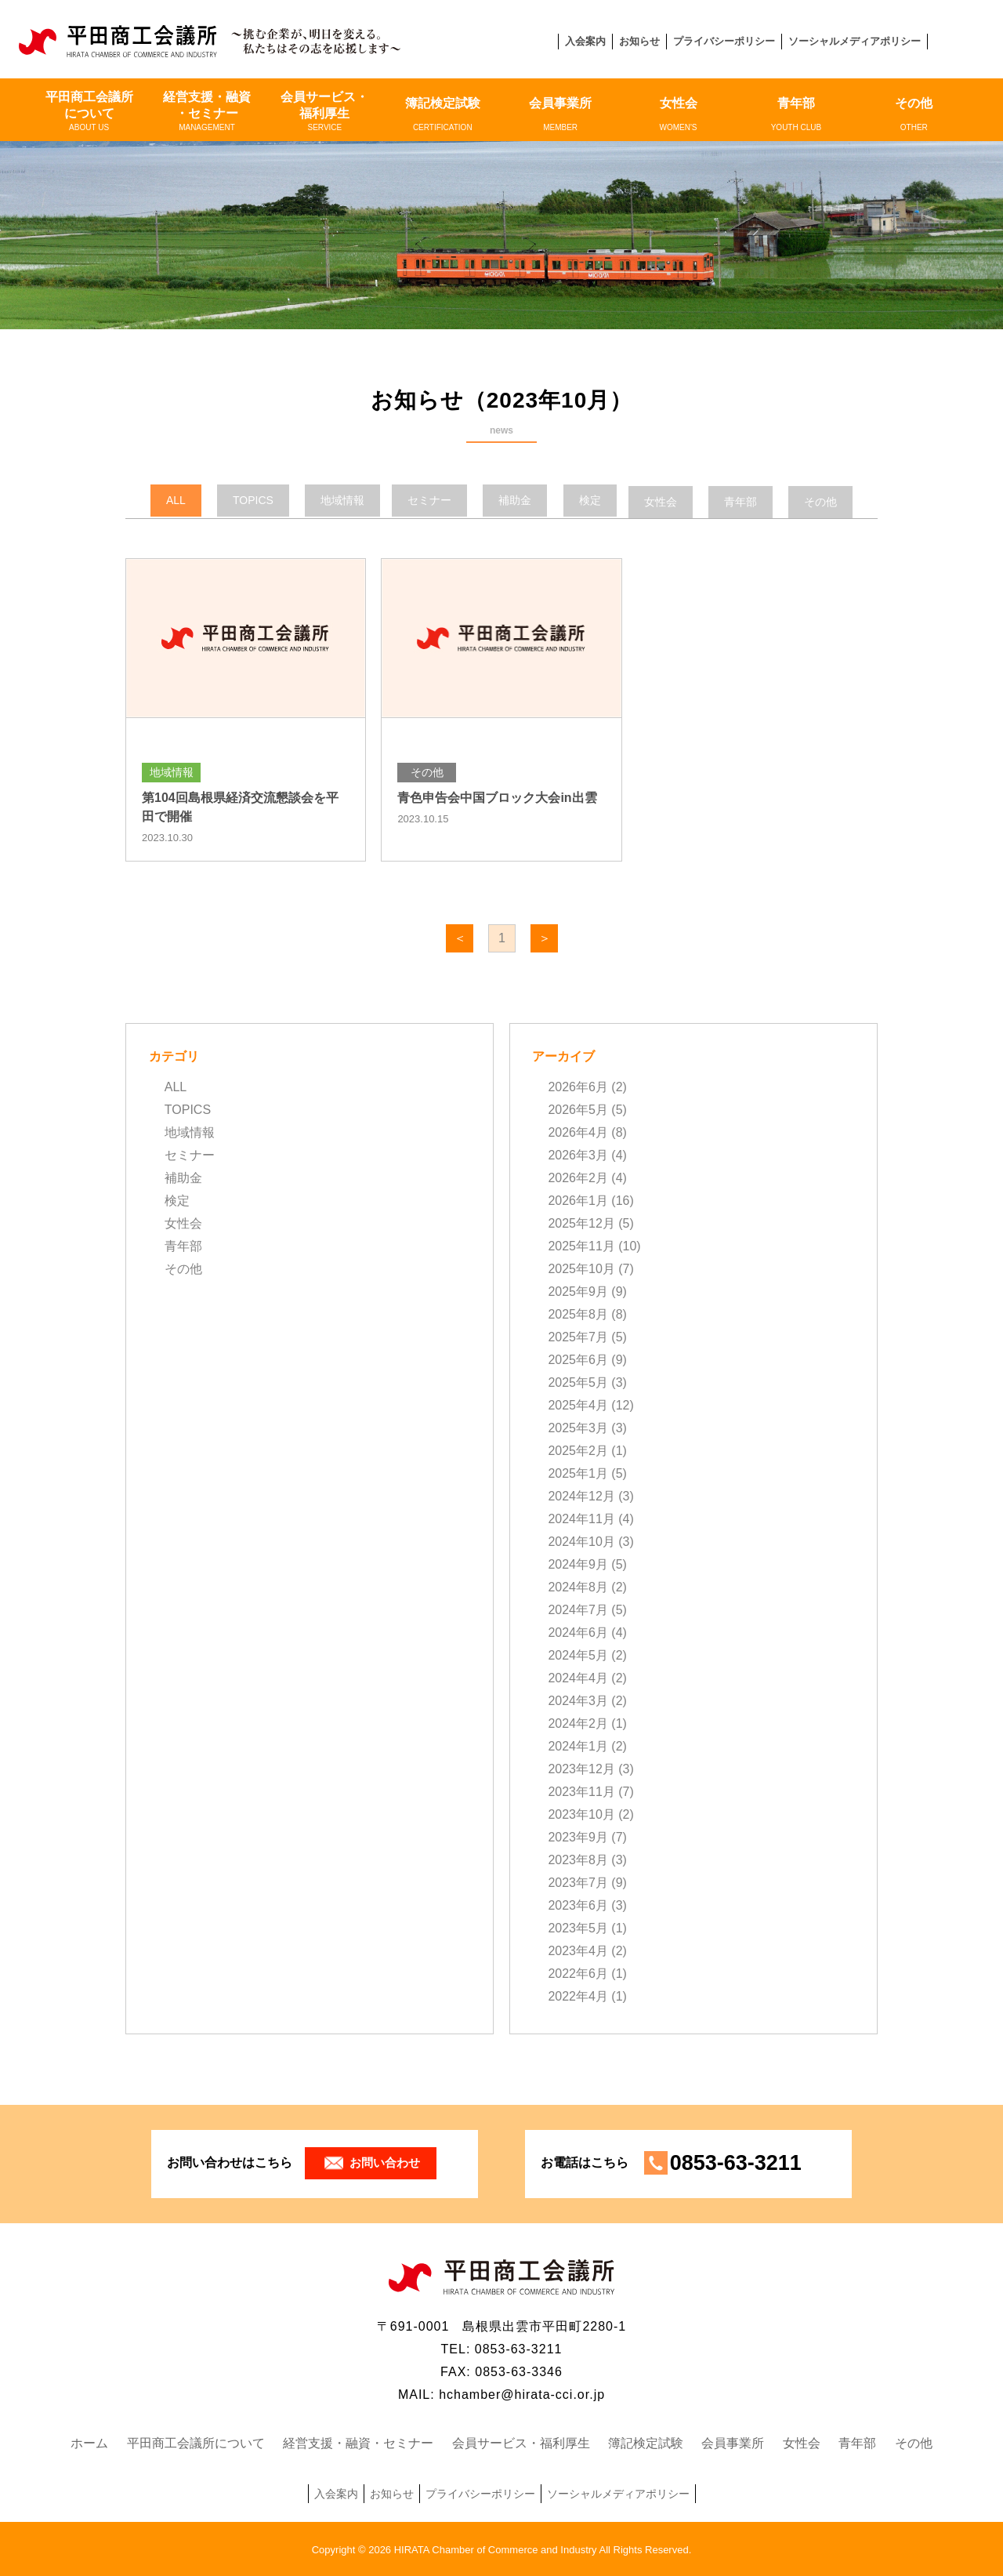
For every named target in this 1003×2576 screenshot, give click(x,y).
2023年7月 (578, 1881)
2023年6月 (578, 1904)
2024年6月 (578, 1631)
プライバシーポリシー (724, 41)
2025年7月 (578, 1336)
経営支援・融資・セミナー (207, 111)
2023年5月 (578, 1927)
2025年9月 (578, 1290)
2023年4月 (578, 1950)
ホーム (89, 2442)
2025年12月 (581, 1222)
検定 (177, 1199)
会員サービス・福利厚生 (324, 111)
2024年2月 (578, 1722)
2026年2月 (578, 1177)
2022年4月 (578, 1995)
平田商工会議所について (88, 111)
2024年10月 (581, 1540)
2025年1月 (578, 1472)
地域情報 (190, 1131)
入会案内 (585, 41)
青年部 (796, 114)
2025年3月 (578, 1427)
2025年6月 (578, 1359)
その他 (913, 114)
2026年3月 (578, 1154)
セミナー (190, 1154)
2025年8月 (578, 1313)
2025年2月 (578, 1450)
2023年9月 (578, 1836)
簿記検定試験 (443, 114)
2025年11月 (581, 1245)
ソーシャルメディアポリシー (854, 41)
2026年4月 (578, 1131)
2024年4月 (578, 1677)
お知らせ (639, 41)
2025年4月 (578, 1404)
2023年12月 (581, 1768)
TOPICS (188, 1109)
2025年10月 (581, 1268)
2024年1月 (578, 1745)
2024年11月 (581, 1518)
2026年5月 (578, 1109)
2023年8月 (578, 1859)
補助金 (183, 1177)
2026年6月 (578, 1086)
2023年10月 (581, 1813)
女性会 (678, 114)
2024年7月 (578, 1609)
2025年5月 (578, 1381)
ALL (175, 1086)
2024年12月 (581, 1495)
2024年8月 (578, 1586)
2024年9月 (578, 1563)
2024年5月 (578, 1654)
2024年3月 (578, 1700)
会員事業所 (560, 114)
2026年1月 (578, 1199)
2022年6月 (578, 1972)
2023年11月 (581, 1791)
